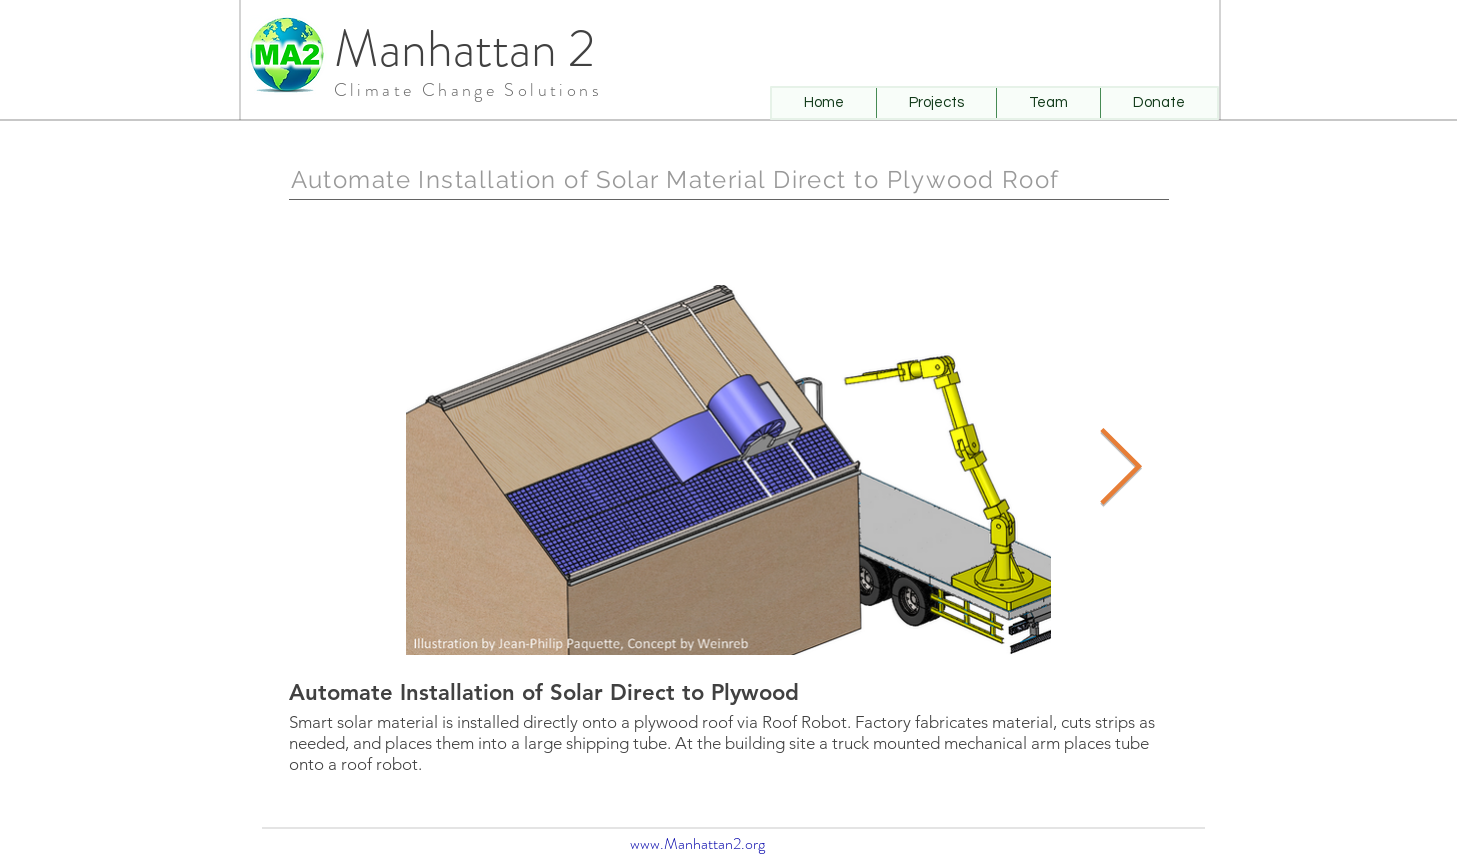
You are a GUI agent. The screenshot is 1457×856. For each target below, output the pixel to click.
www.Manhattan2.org (697, 843)
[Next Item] (1120, 469)
